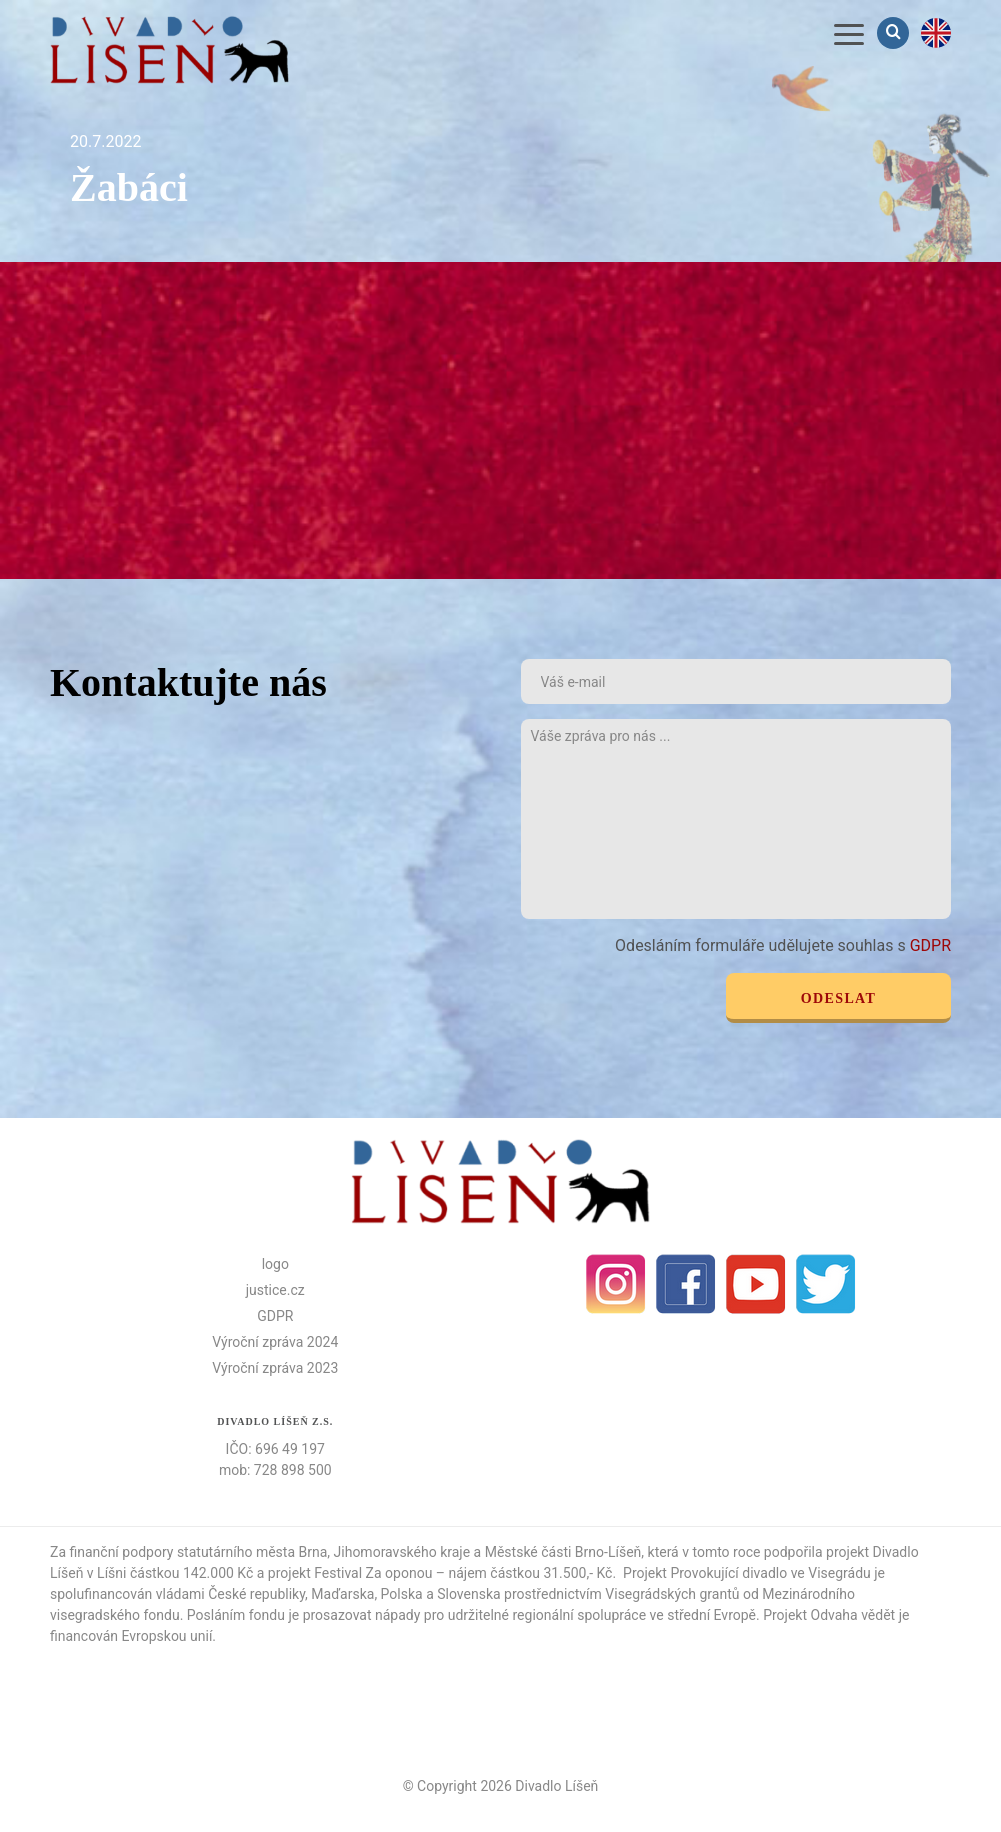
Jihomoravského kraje (402, 1552)
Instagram (616, 1284)
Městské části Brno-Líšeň (563, 1552)
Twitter (826, 1284)
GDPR (930, 945)
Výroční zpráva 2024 (275, 1342)
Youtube (756, 1284)
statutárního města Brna (252, 1552)
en (936, 33)
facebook (686, 1284)
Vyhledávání (895, 32)
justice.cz (275, 1290)
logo (275, 1264)
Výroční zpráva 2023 (275, 1368)
